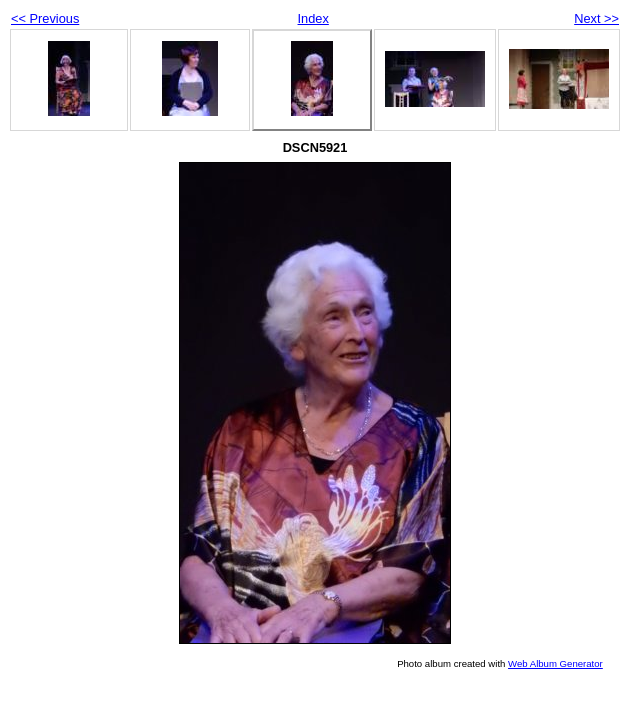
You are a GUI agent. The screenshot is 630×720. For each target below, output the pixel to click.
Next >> (596, 18)
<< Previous (45, 18)
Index (313, 18)
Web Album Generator (555, 663)
